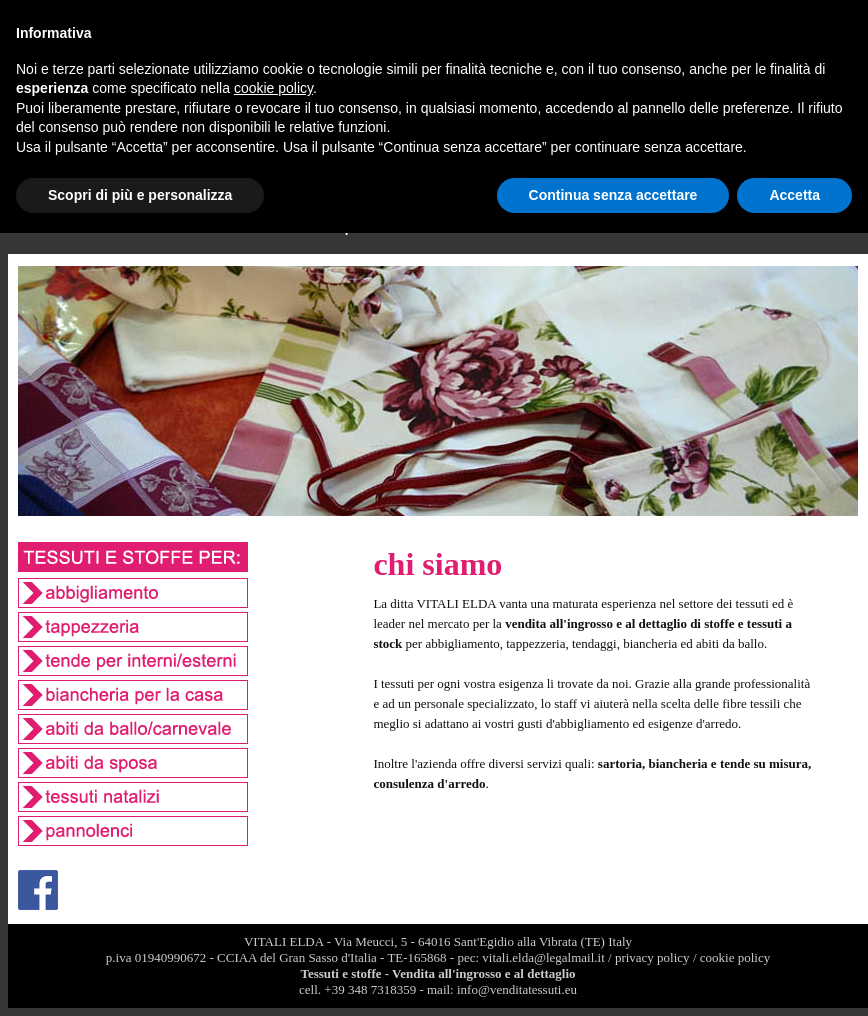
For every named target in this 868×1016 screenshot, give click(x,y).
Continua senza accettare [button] (613, 195)
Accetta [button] (794, 195)
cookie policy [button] (273, 88)
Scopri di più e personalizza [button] (140, 195)
